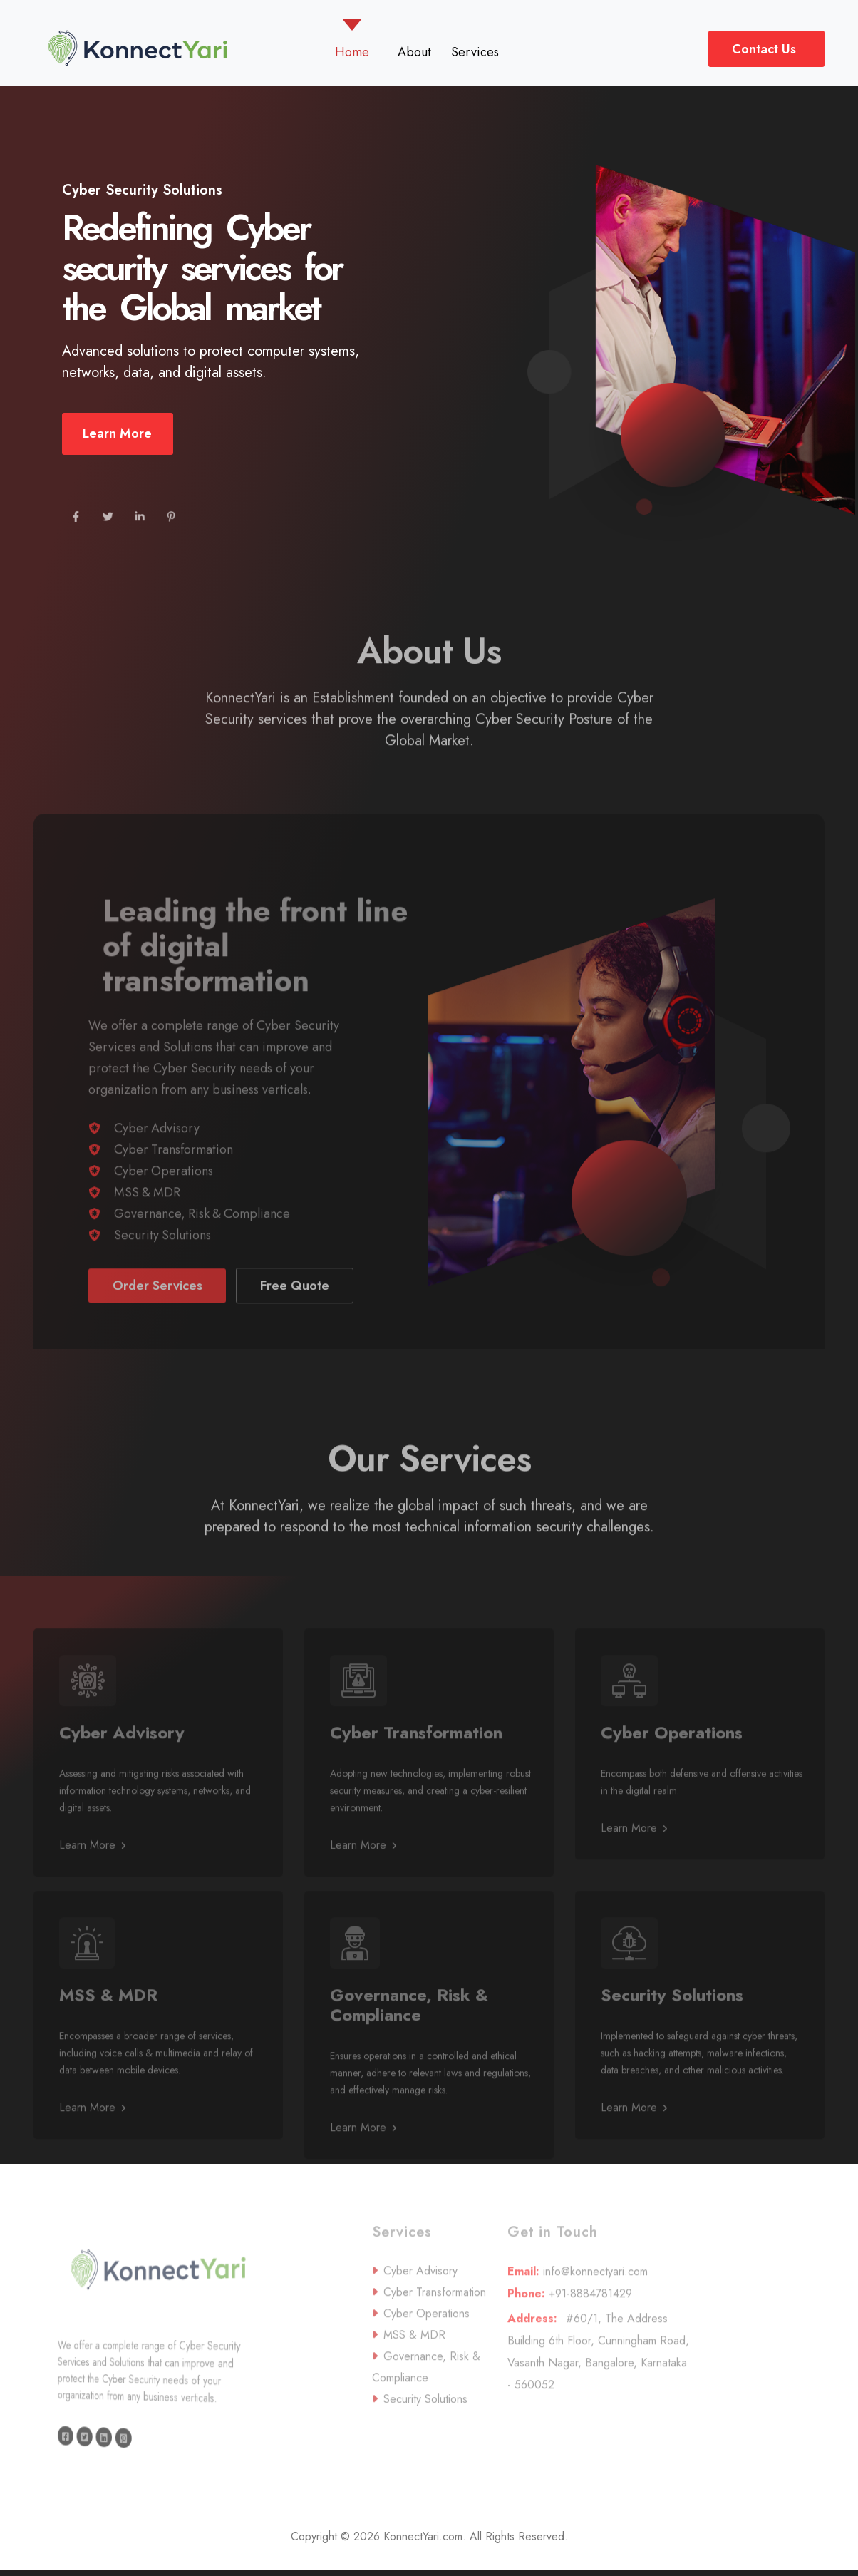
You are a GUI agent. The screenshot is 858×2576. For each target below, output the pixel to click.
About (414, 52)
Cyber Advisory (157, 1167)
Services (475, 52)
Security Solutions (162, 1274)
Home (355, 51)
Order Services (157, 1324)
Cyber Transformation (173, 1188)
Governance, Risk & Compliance (202, 1252)
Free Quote (294, 1324)
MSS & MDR (147, 1231)
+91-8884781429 (597, 2332)
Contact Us (764, 49)
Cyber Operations (163, 1210)
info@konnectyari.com (597, 2310)
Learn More (117, 442)
